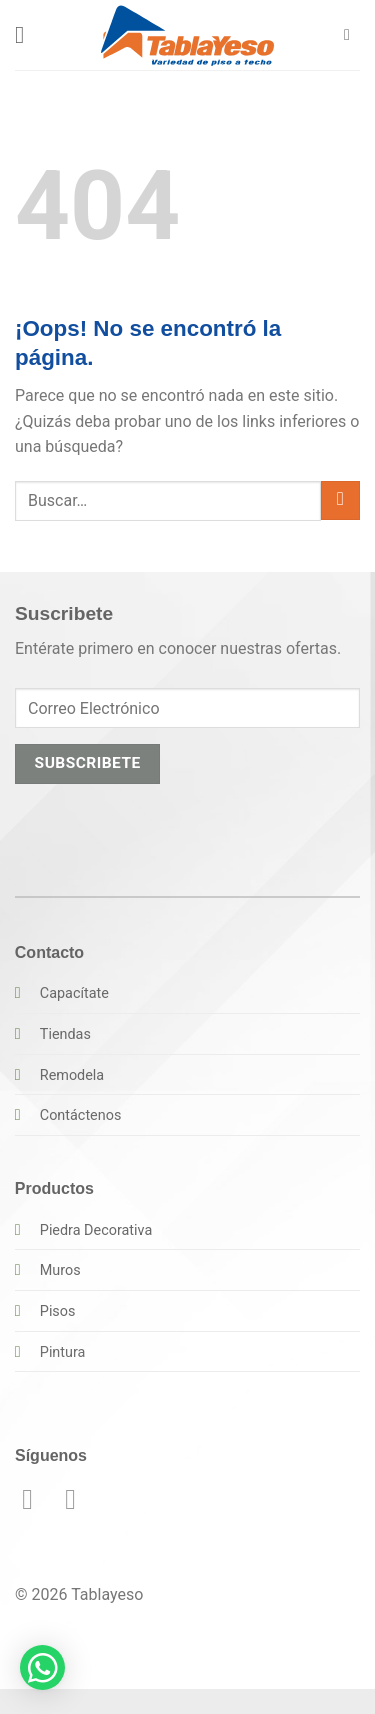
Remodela (72, 1075)
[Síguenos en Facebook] (36, 1499)
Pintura (63, 1352)
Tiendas (65, 1034)
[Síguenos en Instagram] (79, 1499)
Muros (60, 1270)
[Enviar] (340, 500)
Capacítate (74, 993)
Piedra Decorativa (96, 1230)
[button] (27, 34)
